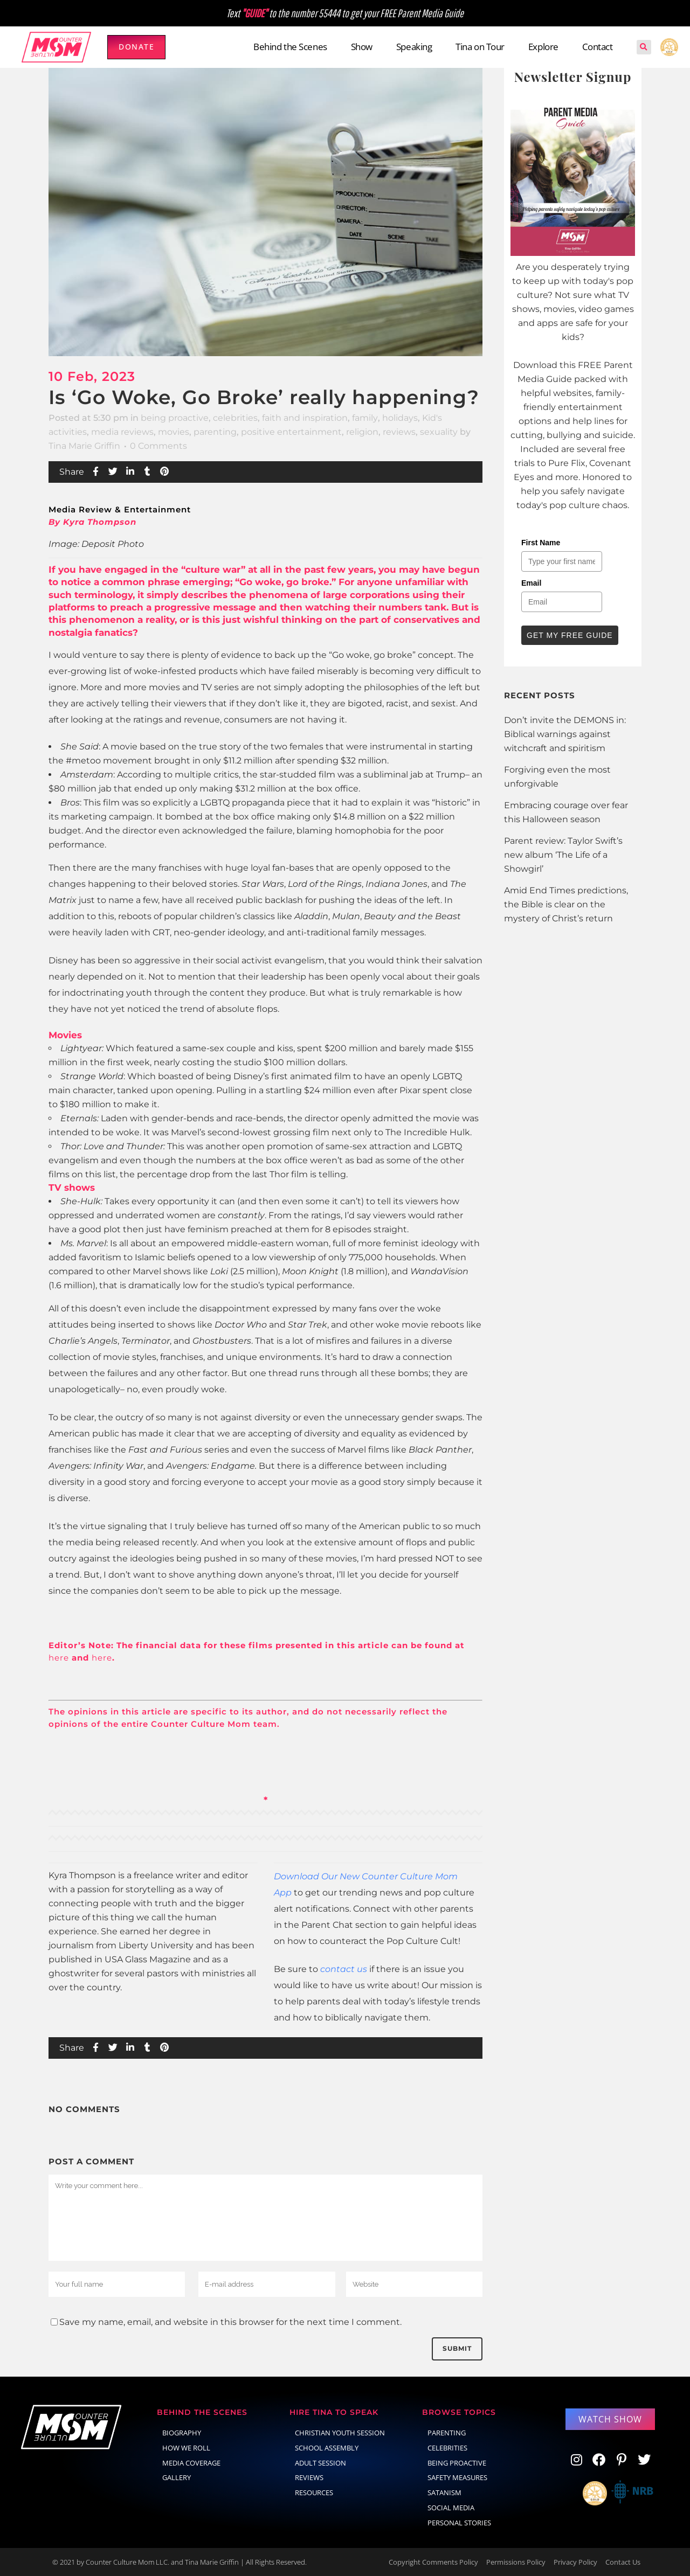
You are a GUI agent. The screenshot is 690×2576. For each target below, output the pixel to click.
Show (361, 46)
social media (450, 2507)
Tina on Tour (480, 46)
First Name (540, 542)
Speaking (414, 46)
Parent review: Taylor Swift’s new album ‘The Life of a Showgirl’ (563, 855)
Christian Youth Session (340, 2433)
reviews (399, 432)
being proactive (175, 418)
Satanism (444, 2492)
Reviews (309, 2477)
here (59, 1657)
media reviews (122, 432)
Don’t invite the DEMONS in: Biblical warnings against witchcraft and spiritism (565, 734)
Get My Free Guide (570, 635)
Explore (543, 46)
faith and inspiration (305, 418)
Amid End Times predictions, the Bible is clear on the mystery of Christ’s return (566, 904)
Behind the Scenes (290, 46)
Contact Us (622, 2562)
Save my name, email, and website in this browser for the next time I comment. (230, 2322)
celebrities (235, 418)
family (365, 418)
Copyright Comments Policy (433, 2562)
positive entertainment (291, 432)
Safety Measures (457, 2477)
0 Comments (158, 446)
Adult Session (320, 2463)
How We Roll (186, 2448)
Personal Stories (459, 2523)
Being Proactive (456, 2463)
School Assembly (326, 2448)
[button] (644, 47)
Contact (597, 46)
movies (173, 432)
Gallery (176, 2477)
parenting (215, 432)
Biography (181, 2433)
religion (362, 432)
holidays (400, 418)
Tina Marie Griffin (84, 446)
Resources (314, 2492)
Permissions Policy (516, 2562)
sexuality (439, 432)
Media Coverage (191, 2463)
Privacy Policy (575, 2562)
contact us (343, 1969)
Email (531, 583)
